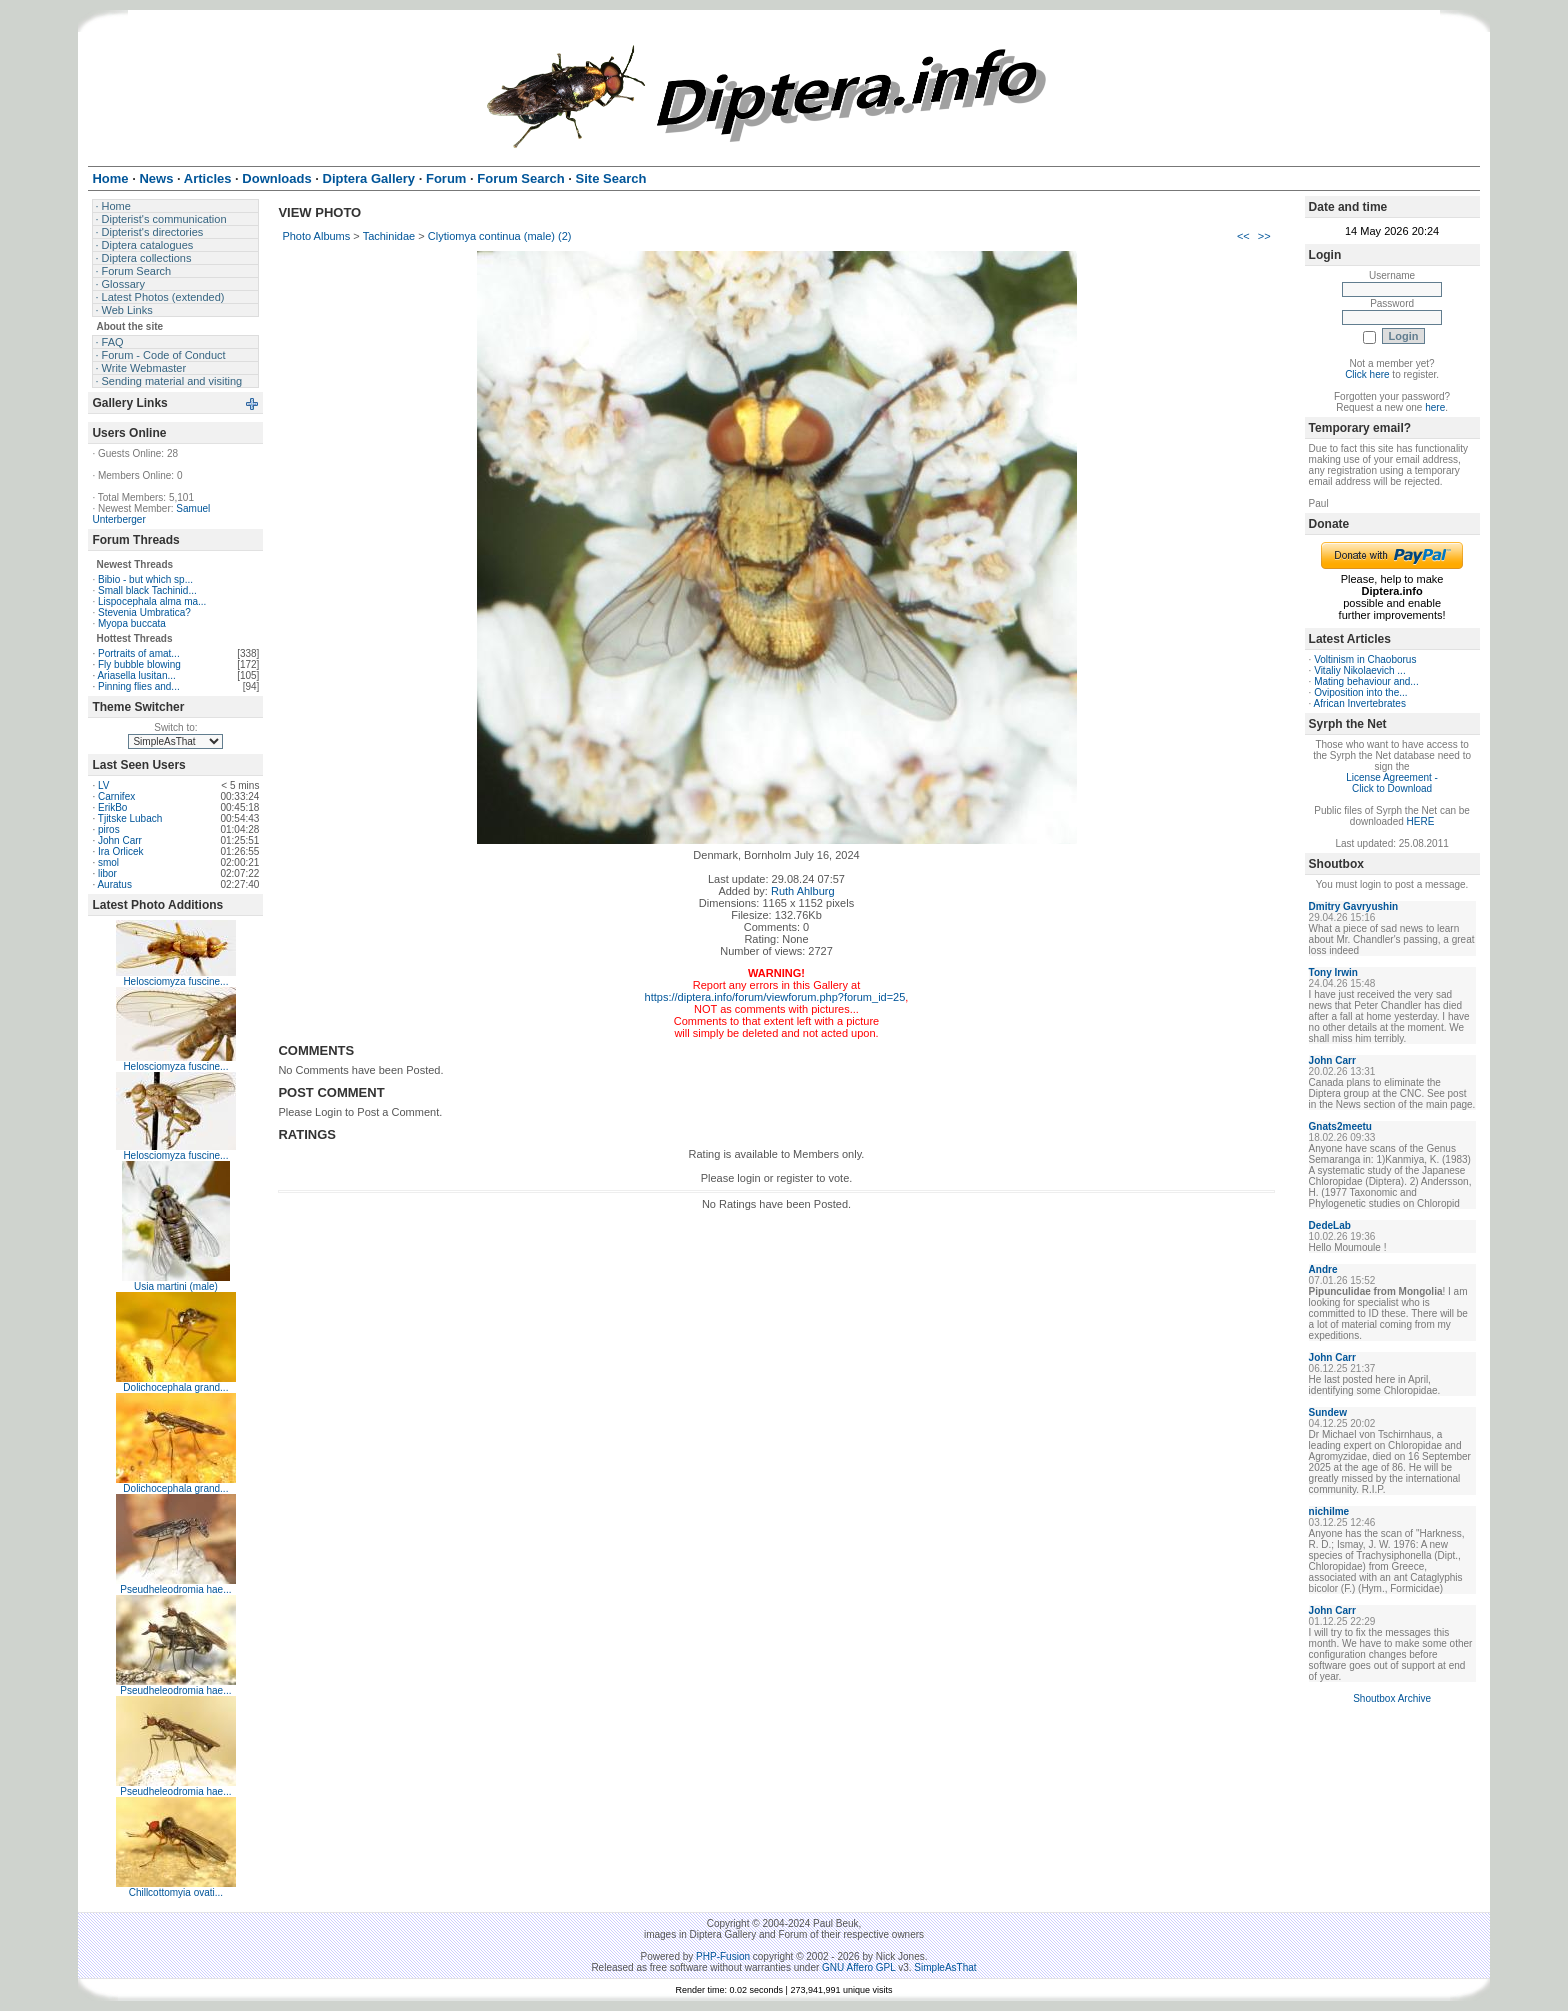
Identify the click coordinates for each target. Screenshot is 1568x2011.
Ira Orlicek (121, 851)
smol (108, 862)
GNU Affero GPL (858, 1967)
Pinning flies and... (139, 686)
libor (107, 873)
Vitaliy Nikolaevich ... (1360, 670)
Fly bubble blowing (139, 664)
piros (109, 829)
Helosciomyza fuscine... (175, 981)
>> (1264, 236)
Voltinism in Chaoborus (1365, 659)
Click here (1367, 374)
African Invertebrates (1360, 703)
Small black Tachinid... (147, 590)
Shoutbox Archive (1392, 1698)
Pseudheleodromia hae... (175, 1589)
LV (104, 785)
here (1435, 407)
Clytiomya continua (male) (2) (500, 236)
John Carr (120, 840)
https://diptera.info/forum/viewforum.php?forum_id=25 (775, 997)
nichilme (1329, 1511)
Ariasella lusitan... (136, 675)
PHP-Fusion (723, 1956)
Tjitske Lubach (130, 818)
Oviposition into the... (1360, 692)
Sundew (1328, 1412)
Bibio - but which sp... (145, 579)
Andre (1323, 1269)
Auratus (114, 884)
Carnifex (116, 796)
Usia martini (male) (176, 1286)
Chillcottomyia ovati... (176, 1892)
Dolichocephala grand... (175, 1387)
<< (1243, 236)
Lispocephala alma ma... (152, 601)
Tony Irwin (1333, 972)
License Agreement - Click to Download (1392, 783)
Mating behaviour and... (1366, 681)
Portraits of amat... (139, 653)
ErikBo (112, 807)
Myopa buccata (132, 623)
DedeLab (1330, 1225)
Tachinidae (389, 236)
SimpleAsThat (945, 1967)
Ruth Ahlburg (803, 891)
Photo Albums (316, 236)
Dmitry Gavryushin (1353, 906)
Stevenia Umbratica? (144, 612)
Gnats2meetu (1340, 1126)
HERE (1421, 821)
